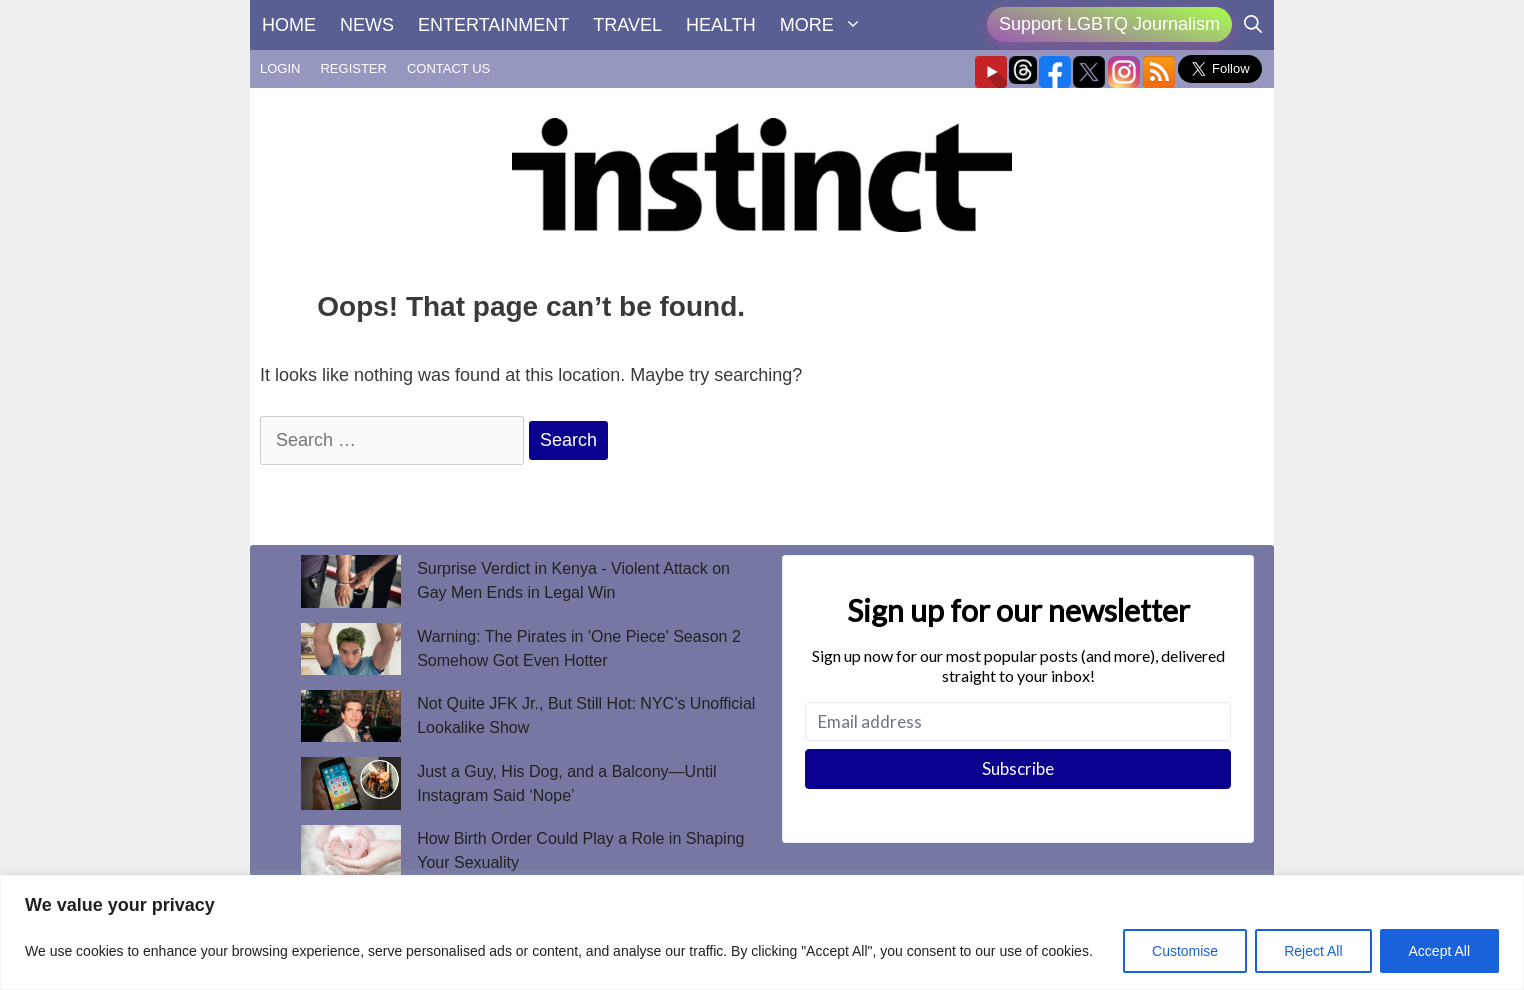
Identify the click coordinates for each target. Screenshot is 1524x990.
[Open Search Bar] (1253, 25)
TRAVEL (627, 25)
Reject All (1313, 951)
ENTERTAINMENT (493, 25)
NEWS (367, 25)
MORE (827, 25)
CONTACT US (448, 68)
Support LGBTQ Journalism (1109, 24)
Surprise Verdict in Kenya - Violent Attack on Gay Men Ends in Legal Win (573, 580)
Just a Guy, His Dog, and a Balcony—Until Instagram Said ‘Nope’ (566, 783)
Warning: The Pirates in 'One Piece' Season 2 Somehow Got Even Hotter (579, 648)
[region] (762, 932)
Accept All (1439, 951)
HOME (289, 25)
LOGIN (280, 68)
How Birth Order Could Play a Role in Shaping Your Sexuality (580, 850)
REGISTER (353, 68)
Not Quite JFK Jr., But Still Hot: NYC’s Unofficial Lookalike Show (586, 715)
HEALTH (721, 25)
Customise (1185, 951)
